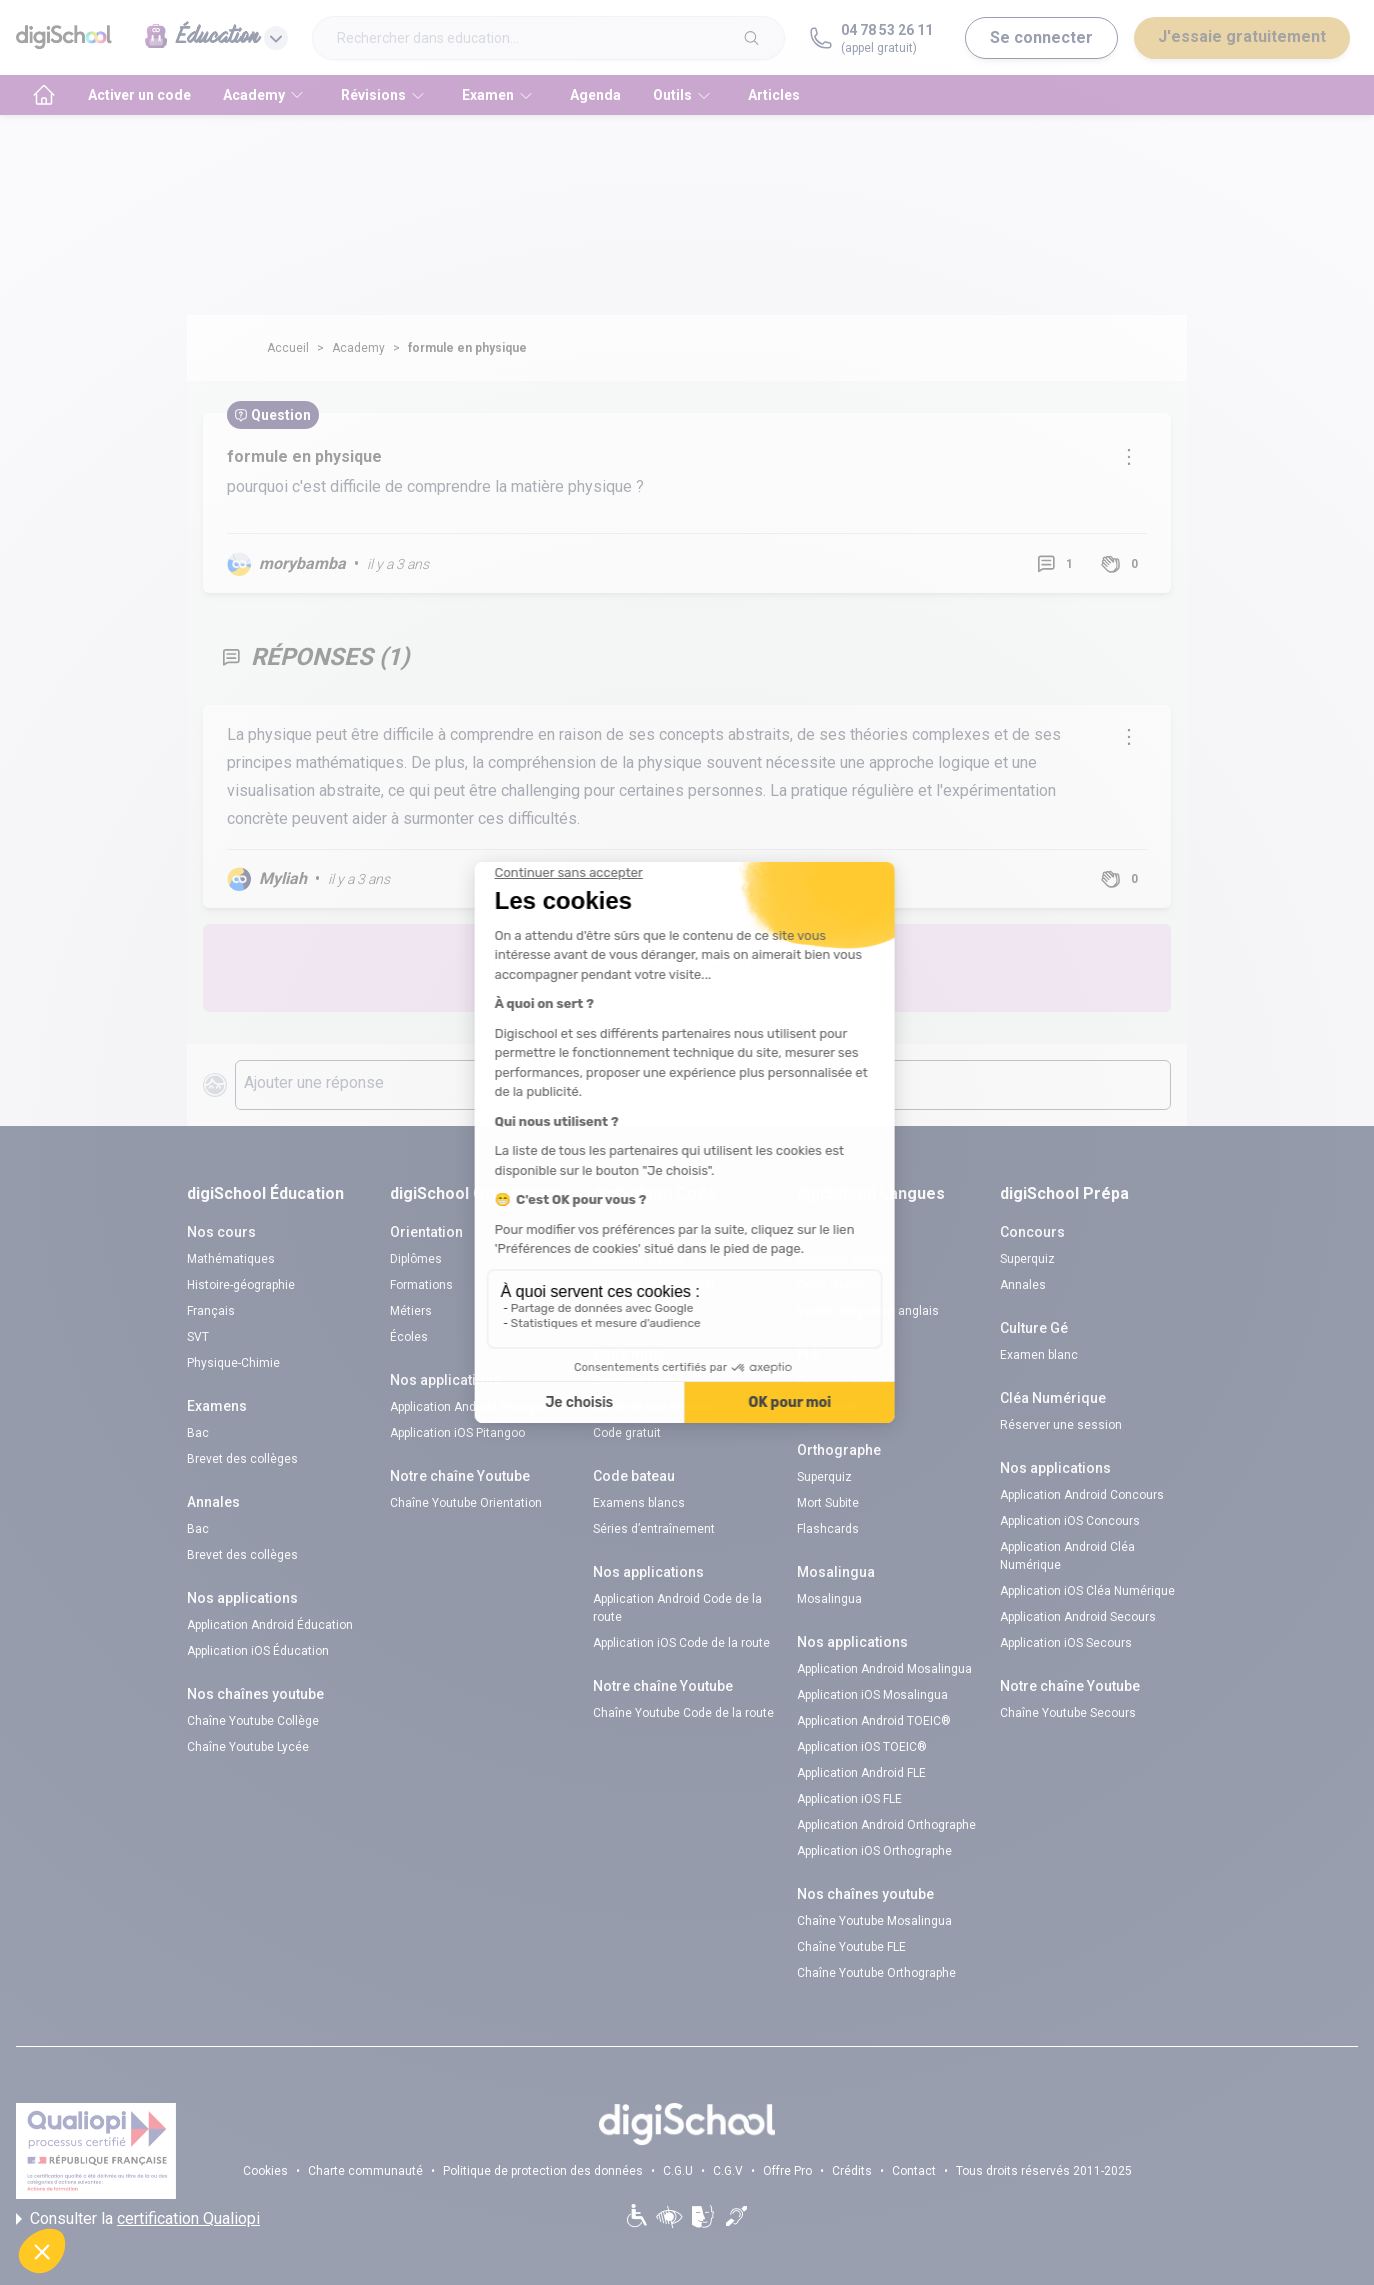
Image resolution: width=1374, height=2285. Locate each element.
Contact (914, 2171)
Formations (421, 1285)
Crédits (852, 2171)
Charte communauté (365, 2171)
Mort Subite (828, 1503)
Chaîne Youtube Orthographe (876, 1973)
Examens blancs (639, 1259)
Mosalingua (829, 1599)
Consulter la (138, 2219)
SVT (198, 1337)
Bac (198, 1433)
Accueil (288, 348)
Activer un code (139, 95)
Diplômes (416, 1259)
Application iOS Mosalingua (872, 1695)
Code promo (830, 1285)
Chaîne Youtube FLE (851, 1947)
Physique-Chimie (233, 1363)
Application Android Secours (1078, 1617)
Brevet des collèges (242, 1459)
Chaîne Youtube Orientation (466, 1503)
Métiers (411, 1311)
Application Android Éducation (270, 1625)
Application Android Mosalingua (884, 1669)
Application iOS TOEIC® (862, 1747)
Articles (774, 95)
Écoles (409, 1337)
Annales (1023, 1285)
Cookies (265, 2171)
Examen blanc (1039, 1355)
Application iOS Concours (1070, 1521)
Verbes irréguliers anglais (868, 1311)
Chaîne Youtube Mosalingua (874, 1921)
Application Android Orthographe (886, 1825)
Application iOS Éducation (258, 1651)
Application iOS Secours (1066, 1643)
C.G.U (678, 2171)
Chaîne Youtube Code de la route (683, 1713)
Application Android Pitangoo (469, 1407)
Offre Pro (787, 2171)
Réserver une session (654, 1285)
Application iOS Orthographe (874, 1851)
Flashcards (828, 1407)
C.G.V (728, 2171)
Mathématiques (231, 1259)
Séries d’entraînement (654, 1529)
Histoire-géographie (241, 1285)
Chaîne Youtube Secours (1068, 1713)
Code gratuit (627, 1311)
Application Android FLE (861, 1773)
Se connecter (1041, 37)
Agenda (595, 95)
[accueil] (44, 95)
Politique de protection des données (543, 2171)
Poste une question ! (815, 967)
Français (211, 1311)
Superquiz (824, 1477)
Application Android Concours (1082, 1495)
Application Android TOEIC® (874, 1721)
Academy (358, 348)
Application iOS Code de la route (681, 1643)
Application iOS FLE (849, 1799)
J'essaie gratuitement (1242, 36)
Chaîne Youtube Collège (253, 1721)
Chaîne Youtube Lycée (248, 1747)
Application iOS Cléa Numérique (1087, 1591)
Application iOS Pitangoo (457, 1433)
